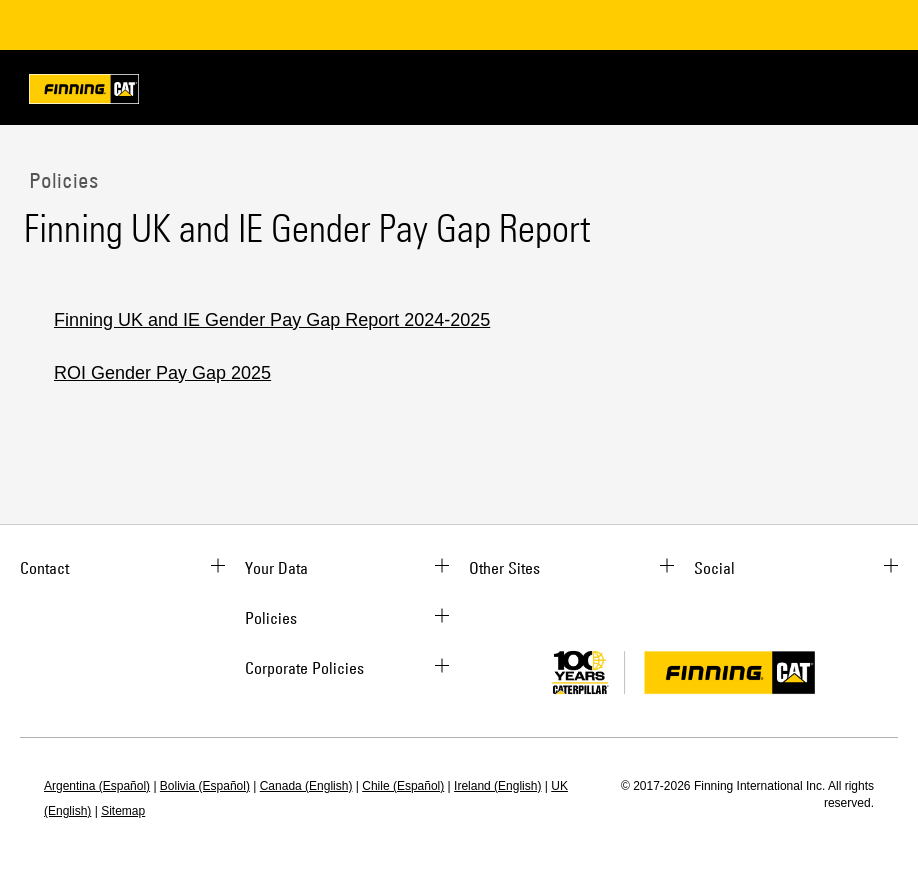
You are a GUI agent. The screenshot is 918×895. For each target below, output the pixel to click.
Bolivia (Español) (205, 786)
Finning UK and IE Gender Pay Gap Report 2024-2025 (272, 320)
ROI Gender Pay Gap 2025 (162, 373)
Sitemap (123, 811)
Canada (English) (306, 786)
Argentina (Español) (97, 786)
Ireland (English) (497, 786)
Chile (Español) (403, 786)
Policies (61, 180)
